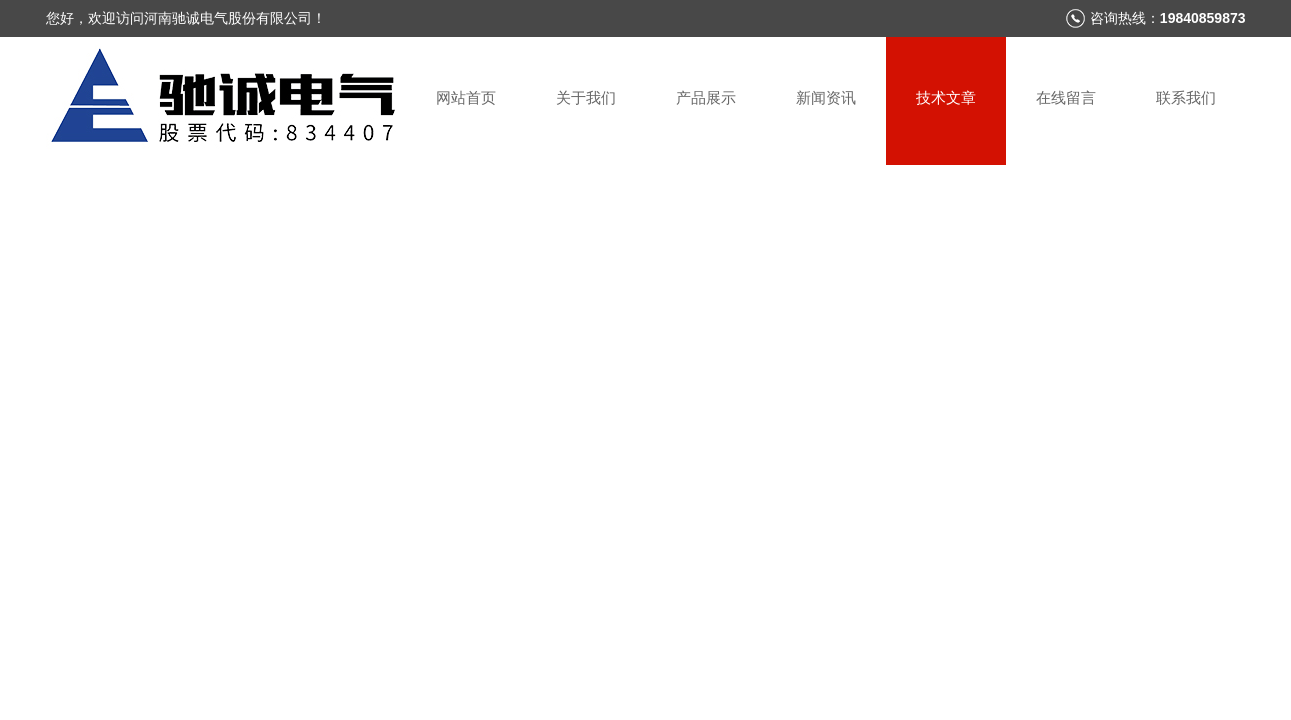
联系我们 (1186, 97)
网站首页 (466, 97)
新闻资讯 (826, 97)
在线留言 (1066, 97)
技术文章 (946, 97)
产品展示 (706, 97)
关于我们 (586, 97)
